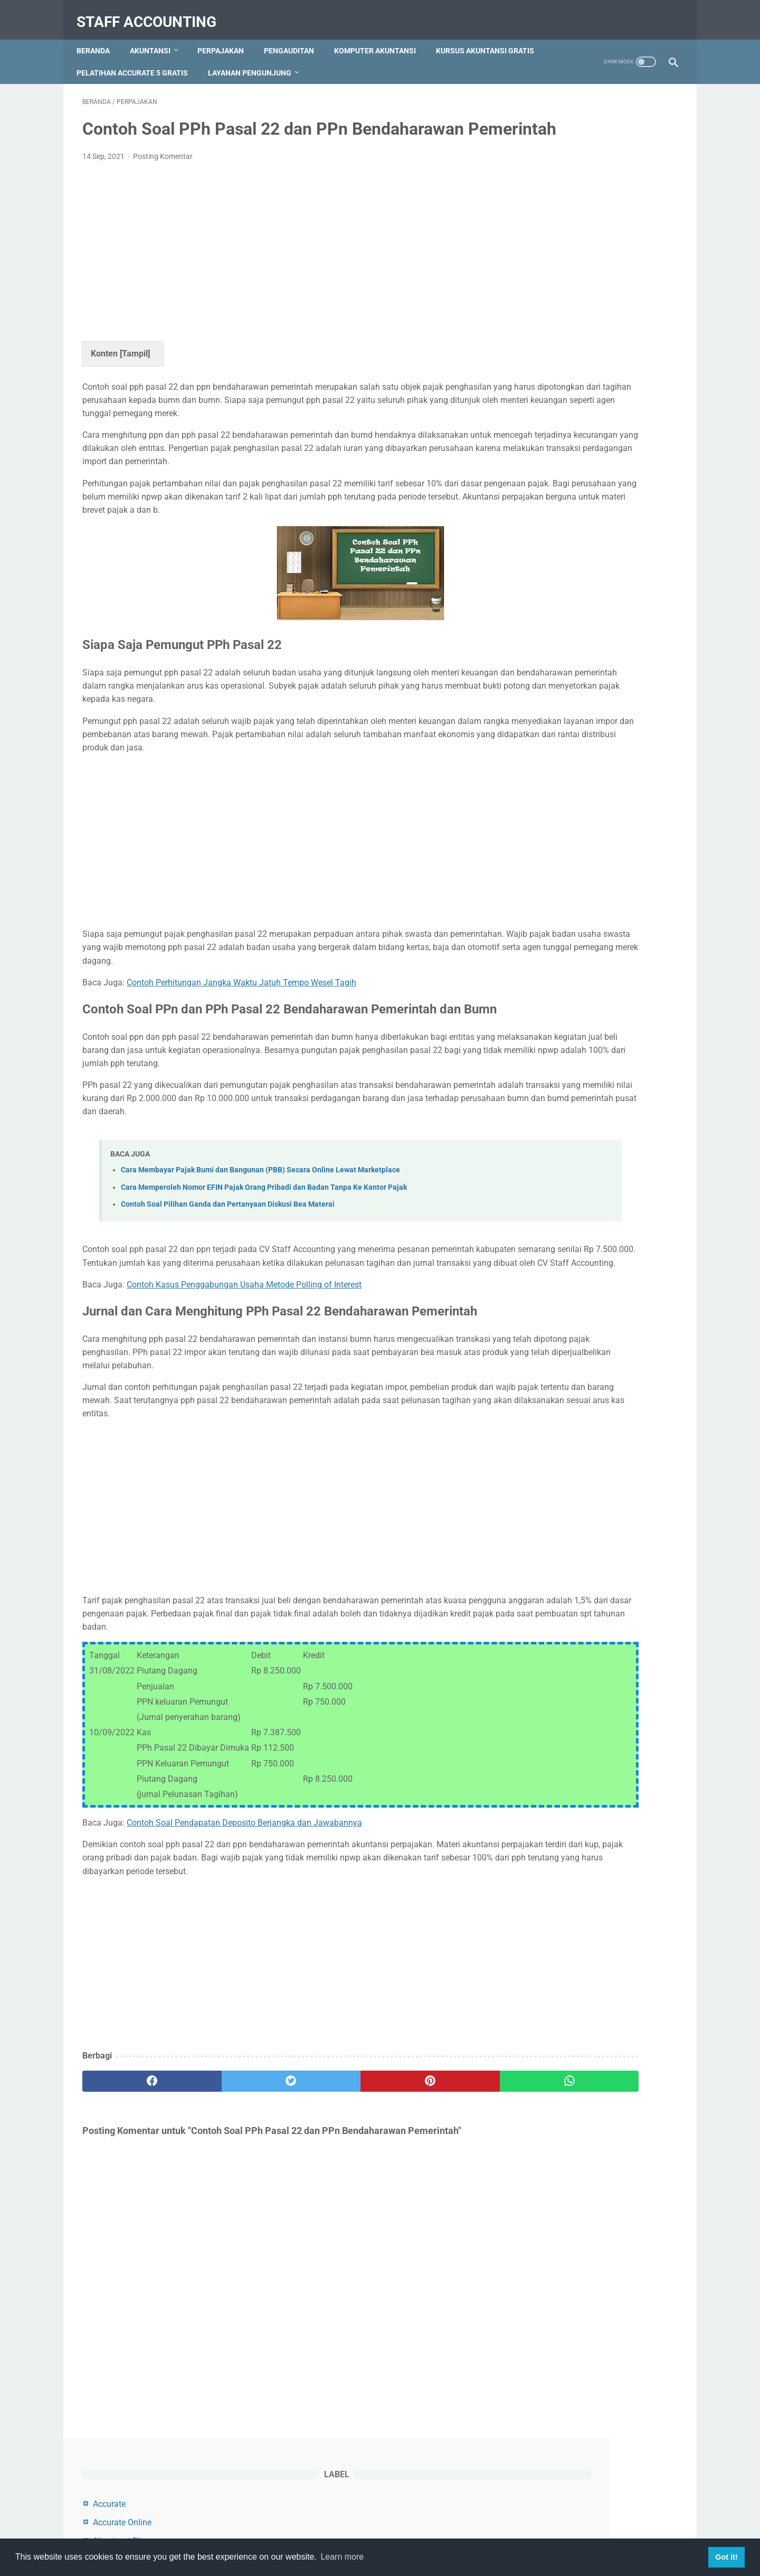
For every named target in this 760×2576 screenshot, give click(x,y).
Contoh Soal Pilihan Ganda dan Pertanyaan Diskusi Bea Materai (228, 1295)
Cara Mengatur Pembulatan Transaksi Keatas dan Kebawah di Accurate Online (591, 667)
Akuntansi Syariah (564, 271)
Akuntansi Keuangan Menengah (589, 216)
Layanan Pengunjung (373, 58)
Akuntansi (156, 36)
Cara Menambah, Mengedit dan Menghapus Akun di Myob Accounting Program (587, 588)
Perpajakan (226, 36)
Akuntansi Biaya (560, 178)
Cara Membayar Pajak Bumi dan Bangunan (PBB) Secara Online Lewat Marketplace (260, 1261)
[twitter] (232, 2199)
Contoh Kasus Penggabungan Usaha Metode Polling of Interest (244, 1389)
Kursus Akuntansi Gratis (131, 58)
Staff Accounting (152, 12)
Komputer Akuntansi (381, 36)
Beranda (99, 36)
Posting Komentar (163, 175)
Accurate (546, 141)
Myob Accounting (562, 327)
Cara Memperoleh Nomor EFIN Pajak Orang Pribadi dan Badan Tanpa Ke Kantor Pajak (264, 1278)
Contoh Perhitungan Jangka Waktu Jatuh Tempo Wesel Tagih (241, 1041)
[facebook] (132, 2199)
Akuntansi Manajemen (572, 234)
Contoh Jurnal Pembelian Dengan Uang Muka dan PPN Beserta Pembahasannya (590, 509)
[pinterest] (332, 2199)
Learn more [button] (342, 2556)
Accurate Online (559, 160)
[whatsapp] (431, 2199)
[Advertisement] (281, 268)
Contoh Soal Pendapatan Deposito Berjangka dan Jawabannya (244, 1927)
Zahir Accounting (562, 364)
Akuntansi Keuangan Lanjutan (586, 197)
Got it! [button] (726, 2557)
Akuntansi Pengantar (569, 253)
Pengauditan (295, 36)
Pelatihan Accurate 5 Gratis (256, 58)
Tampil (135, 372)
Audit (539, 290)
